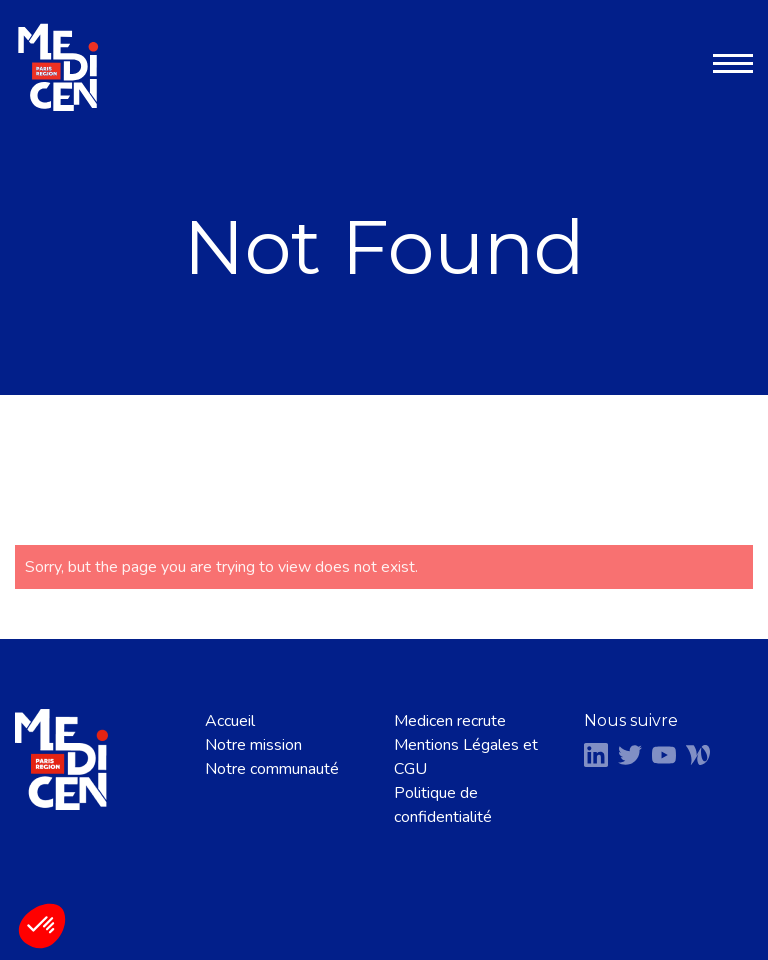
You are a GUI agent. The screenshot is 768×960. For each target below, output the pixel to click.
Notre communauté (272, 769)
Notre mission (253, 745)
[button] (42, 926)
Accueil (230, 721)
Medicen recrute (450, 721)
